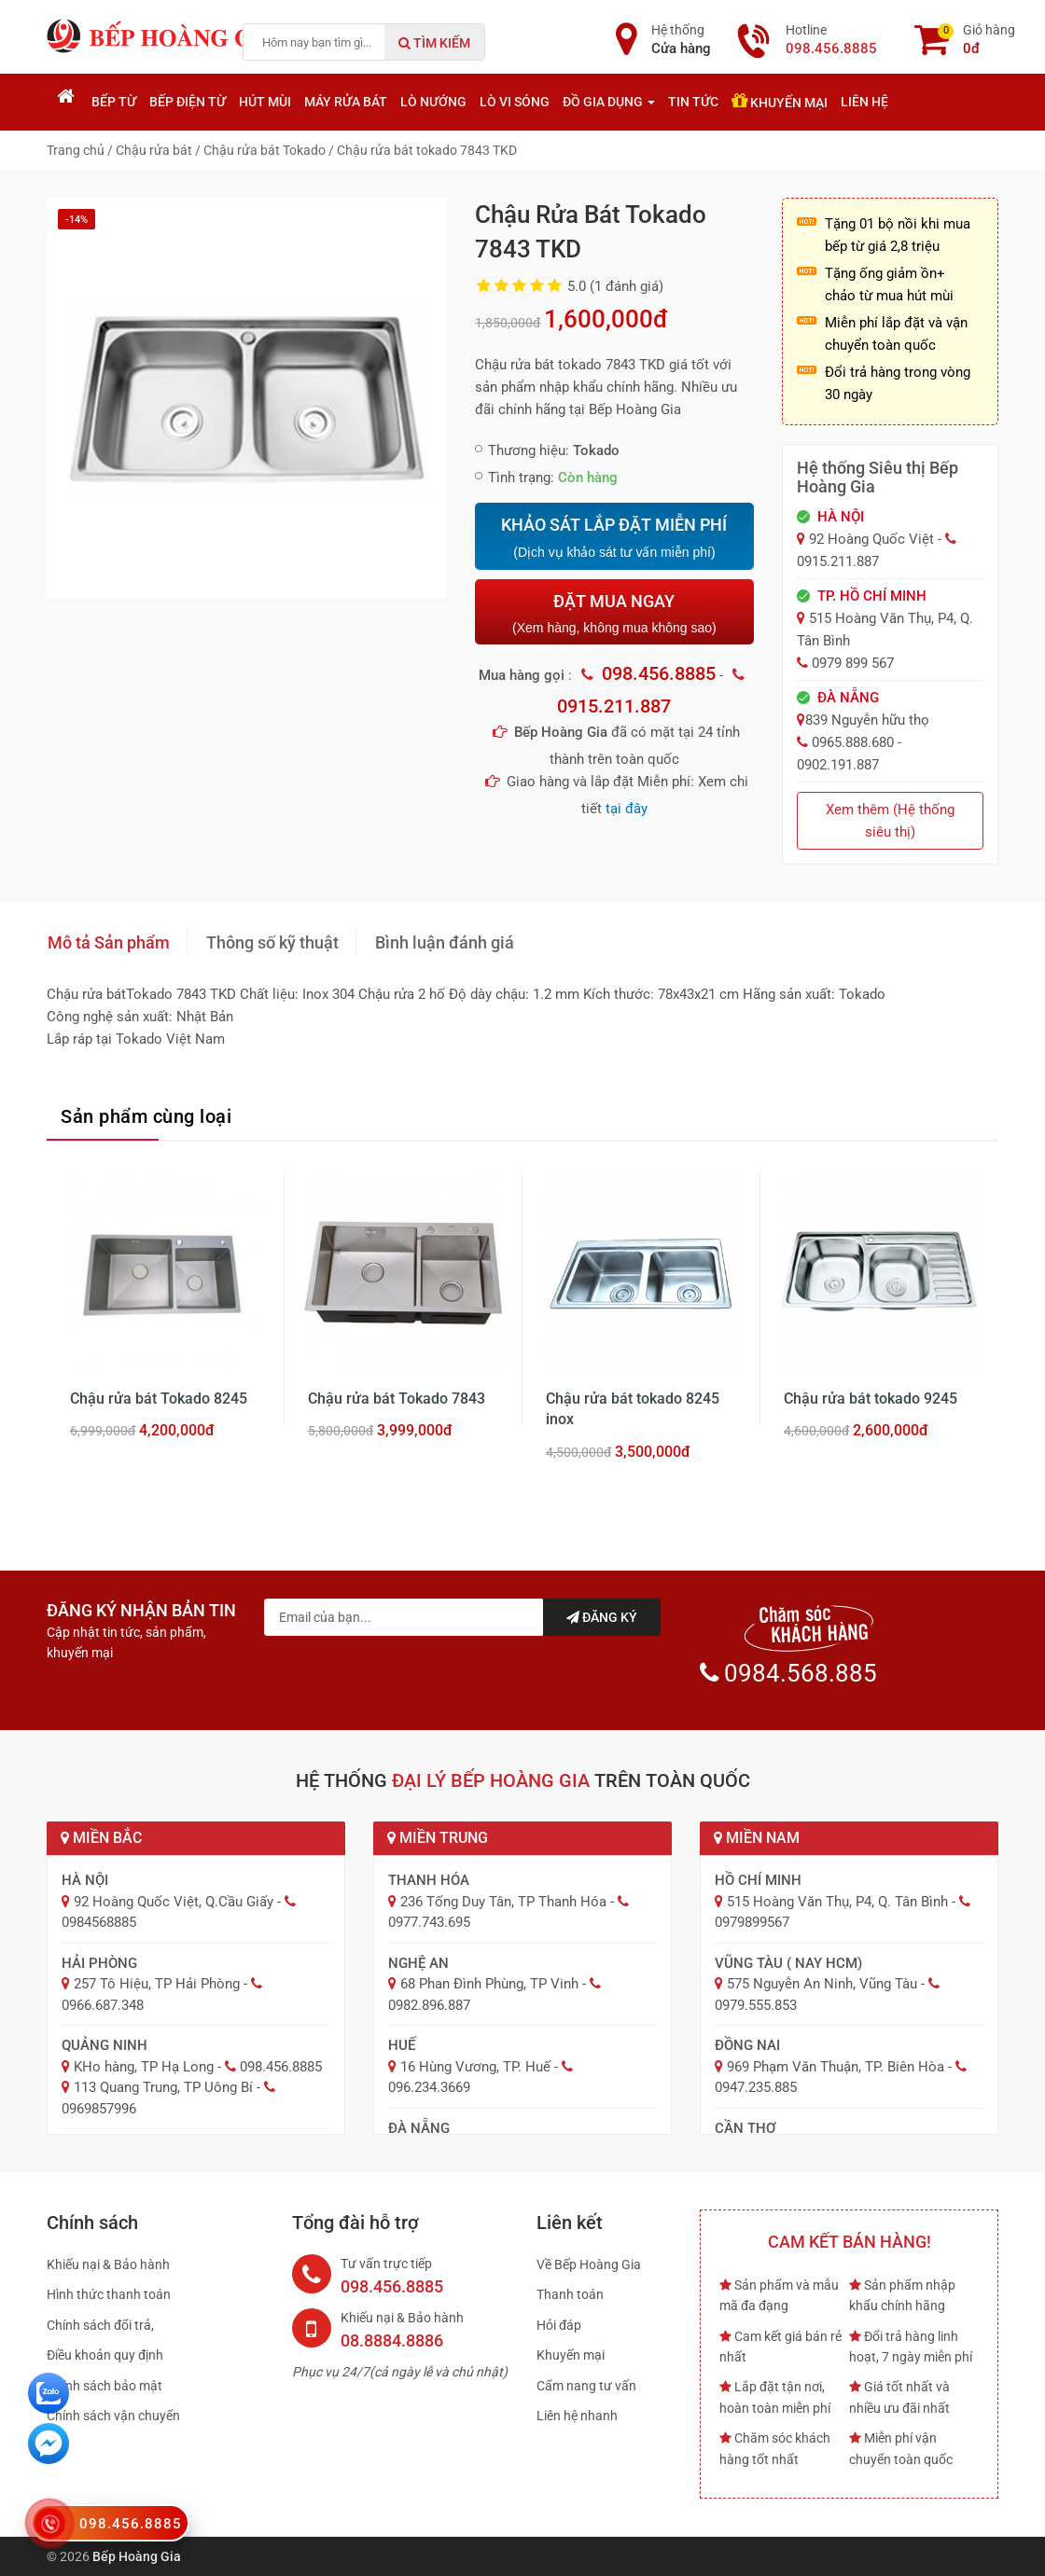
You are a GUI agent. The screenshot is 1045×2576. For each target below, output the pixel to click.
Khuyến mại (780, 100)
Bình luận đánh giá (444, 942)
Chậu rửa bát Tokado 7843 (396, 1398)
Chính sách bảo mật (104, 2385)
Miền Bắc (101, 1838)
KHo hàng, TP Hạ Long (144, 2066)
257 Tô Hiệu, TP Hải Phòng (157, 1983)
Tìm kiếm (434, 42)
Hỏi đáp (558, 2325)
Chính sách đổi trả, (100, 2325)
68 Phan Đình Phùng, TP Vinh (489, 1983)
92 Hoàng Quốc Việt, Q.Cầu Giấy (173, 1901)
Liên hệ (864, 101)
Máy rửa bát (345, 101)
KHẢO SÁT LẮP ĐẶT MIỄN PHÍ (614, 538)
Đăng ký (601, 1617)
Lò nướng (433, 101)
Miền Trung (437, 1838)
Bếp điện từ (187, 101)
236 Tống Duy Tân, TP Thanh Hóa (503, 1901)
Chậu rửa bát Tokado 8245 (158, 1398)
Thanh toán (570, 2294)
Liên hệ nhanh (577, 2415)
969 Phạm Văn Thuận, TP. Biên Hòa (835, 2066)
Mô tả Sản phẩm (109, 942)
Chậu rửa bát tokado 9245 (870, 1398)
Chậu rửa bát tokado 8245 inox (632, 1409)
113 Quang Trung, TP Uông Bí (163, 2087)
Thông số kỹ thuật (272, 942)
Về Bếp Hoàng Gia (588, 2264)
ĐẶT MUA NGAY (614, 613)
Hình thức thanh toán (109, 2294)
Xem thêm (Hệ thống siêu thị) (890, 820)
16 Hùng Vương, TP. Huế (475, 2066)
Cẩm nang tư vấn (586, 2385)
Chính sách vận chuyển (113, 2415)
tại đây (627, 808)
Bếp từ (113, 101)
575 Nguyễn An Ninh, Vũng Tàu (822, 1983)
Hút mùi (265, 101)
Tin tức (693, 101)
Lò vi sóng (515, 101)
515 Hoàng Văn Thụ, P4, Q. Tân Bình (837, 1901)
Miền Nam (757, 1838)
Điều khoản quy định (105, 2354)
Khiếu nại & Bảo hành (108, 2264)
